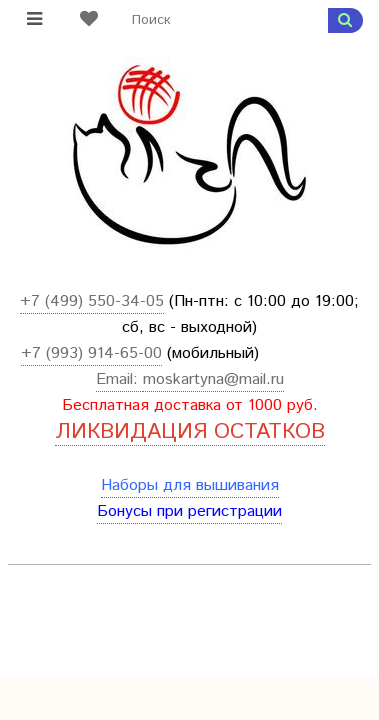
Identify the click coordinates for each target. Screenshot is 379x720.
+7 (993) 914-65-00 (91, 353)
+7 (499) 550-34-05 (92, 301)
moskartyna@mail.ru (213, 379)
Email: (119, 379)
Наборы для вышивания (190, 485)
